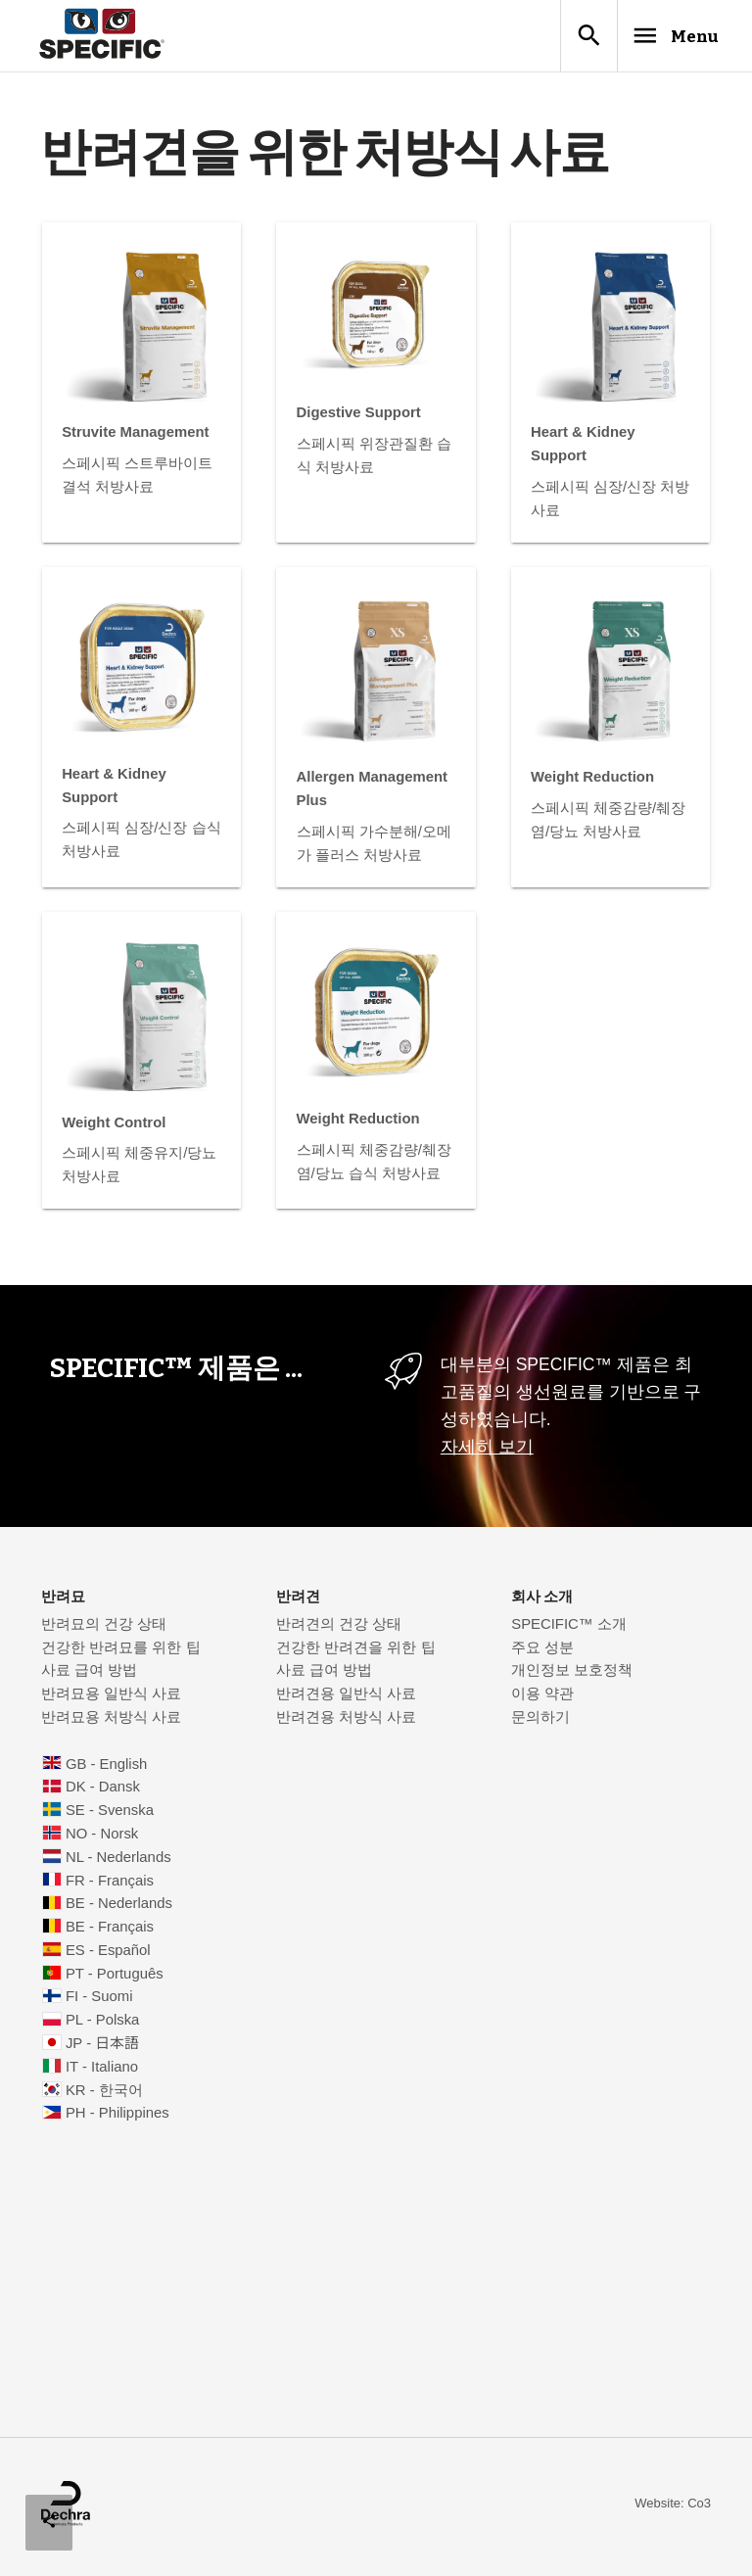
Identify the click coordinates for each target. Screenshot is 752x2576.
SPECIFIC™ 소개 (569, 1629)
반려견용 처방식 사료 (346, 1722)
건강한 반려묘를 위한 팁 (120, 1652)
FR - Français (110, 1885)
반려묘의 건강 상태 (103, 1629)
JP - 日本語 (102, 2048)
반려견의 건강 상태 (338, 1629)
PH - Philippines (117, 2117)
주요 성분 (542, 1652)
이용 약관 (542, 1698)
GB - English (106, 1769)
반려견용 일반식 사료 (346, 1698)
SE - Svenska (110, 1815)
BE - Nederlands (119, 1908)
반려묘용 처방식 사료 (111, 1722)
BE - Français (110, 1931)
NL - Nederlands (118, 1862)
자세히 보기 (487, 1451)
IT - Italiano (102, 2071)
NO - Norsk (102, 1838)
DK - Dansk (103, 1791)
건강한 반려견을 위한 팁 (355, 1652)
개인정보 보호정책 (572, 1675)
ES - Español (108, 1955)
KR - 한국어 (104, 2095)
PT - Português (115, 1978)
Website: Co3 (672, 2508)
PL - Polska (102, 2024)
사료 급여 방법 (89, 1675)
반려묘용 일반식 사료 (111, 1698)
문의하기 (540, 1722)
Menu (656, 38)
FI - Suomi (99, 2001)
